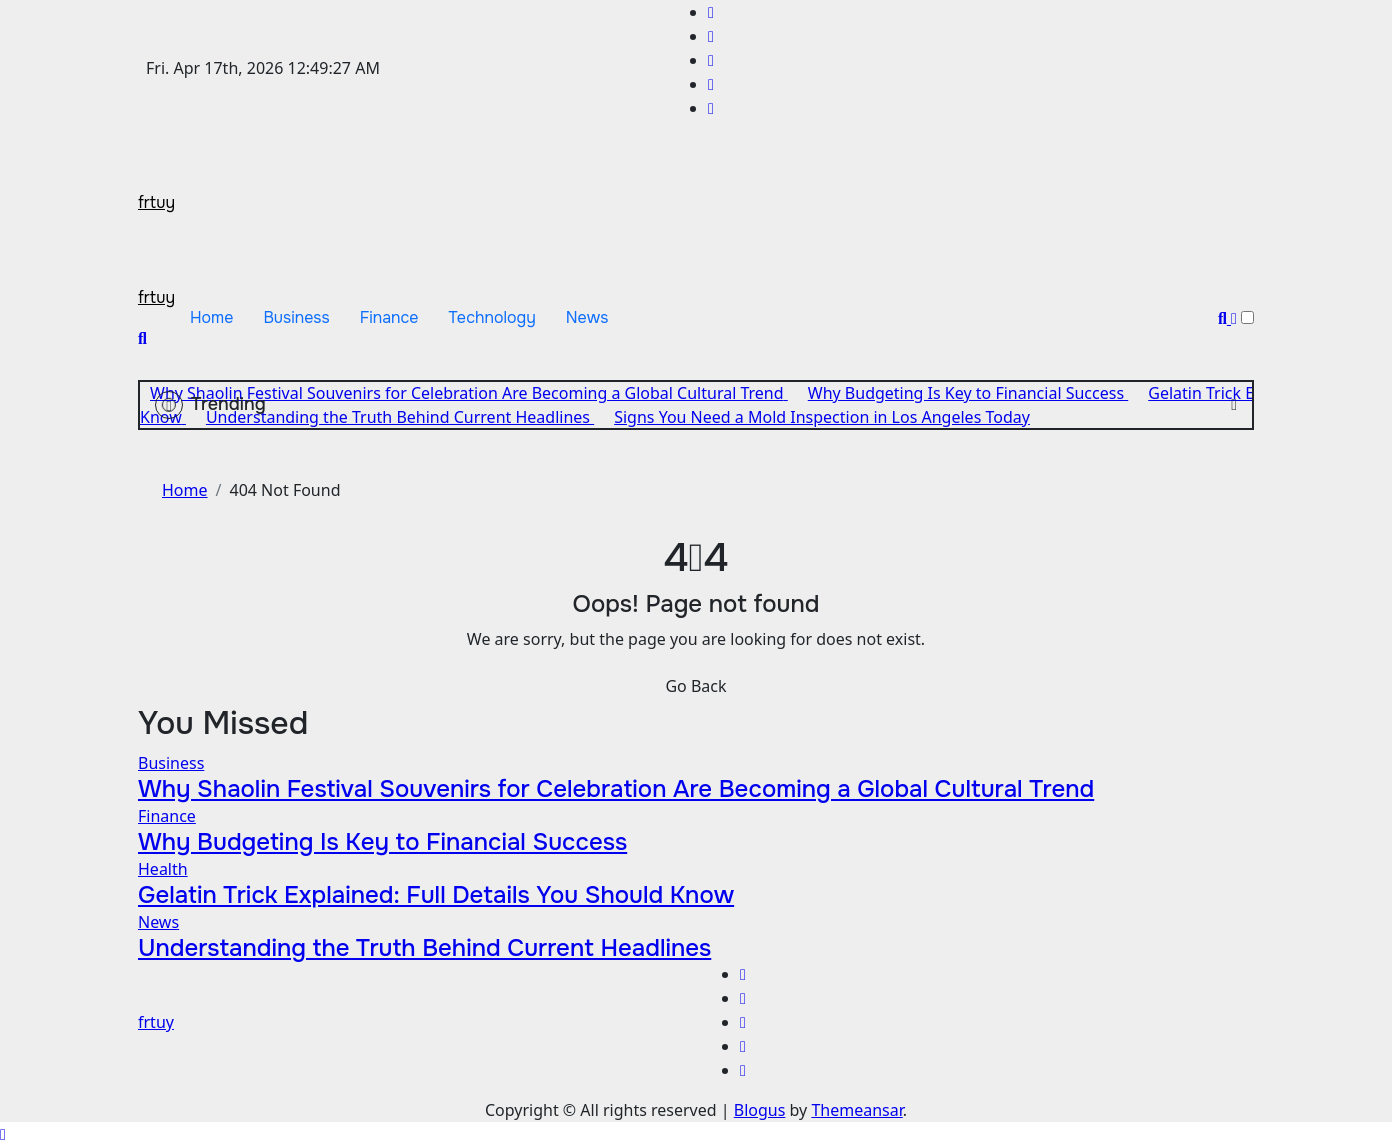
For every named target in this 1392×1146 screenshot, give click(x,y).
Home (211, 317)
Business (296, 317)
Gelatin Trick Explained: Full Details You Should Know (436, 895)
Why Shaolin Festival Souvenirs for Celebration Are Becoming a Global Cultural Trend (616, 789)
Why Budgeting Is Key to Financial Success (382, 842)
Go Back (695, 686)
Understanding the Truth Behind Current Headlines (424, 948)
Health (163, 869)
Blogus (760, 1110)
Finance (389, 317)
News (587, 317)
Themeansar (856, 1110)
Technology (492, 317)
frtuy (156, 202)
